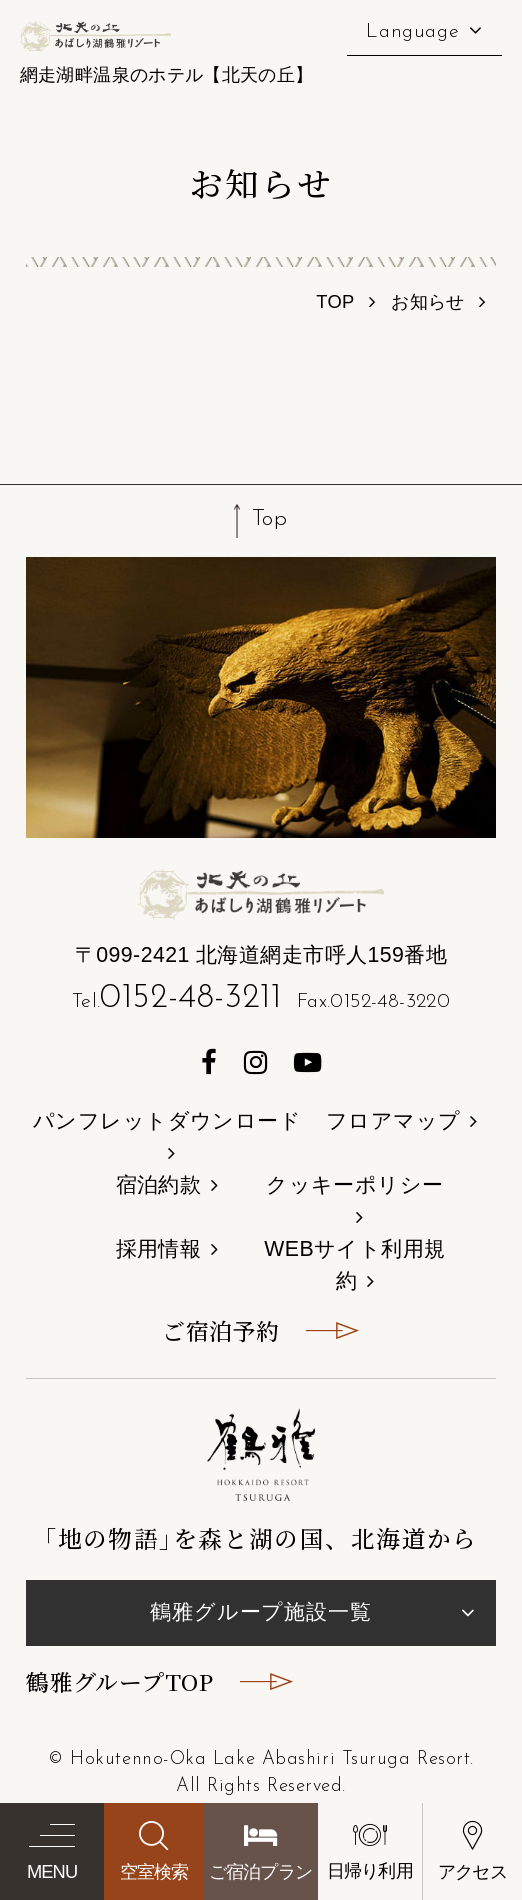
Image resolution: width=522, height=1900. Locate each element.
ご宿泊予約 (220, 1330)
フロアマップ (393, 1121)
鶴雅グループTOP (119, 1681)
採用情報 (159, 1249)
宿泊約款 (159, 1185)
